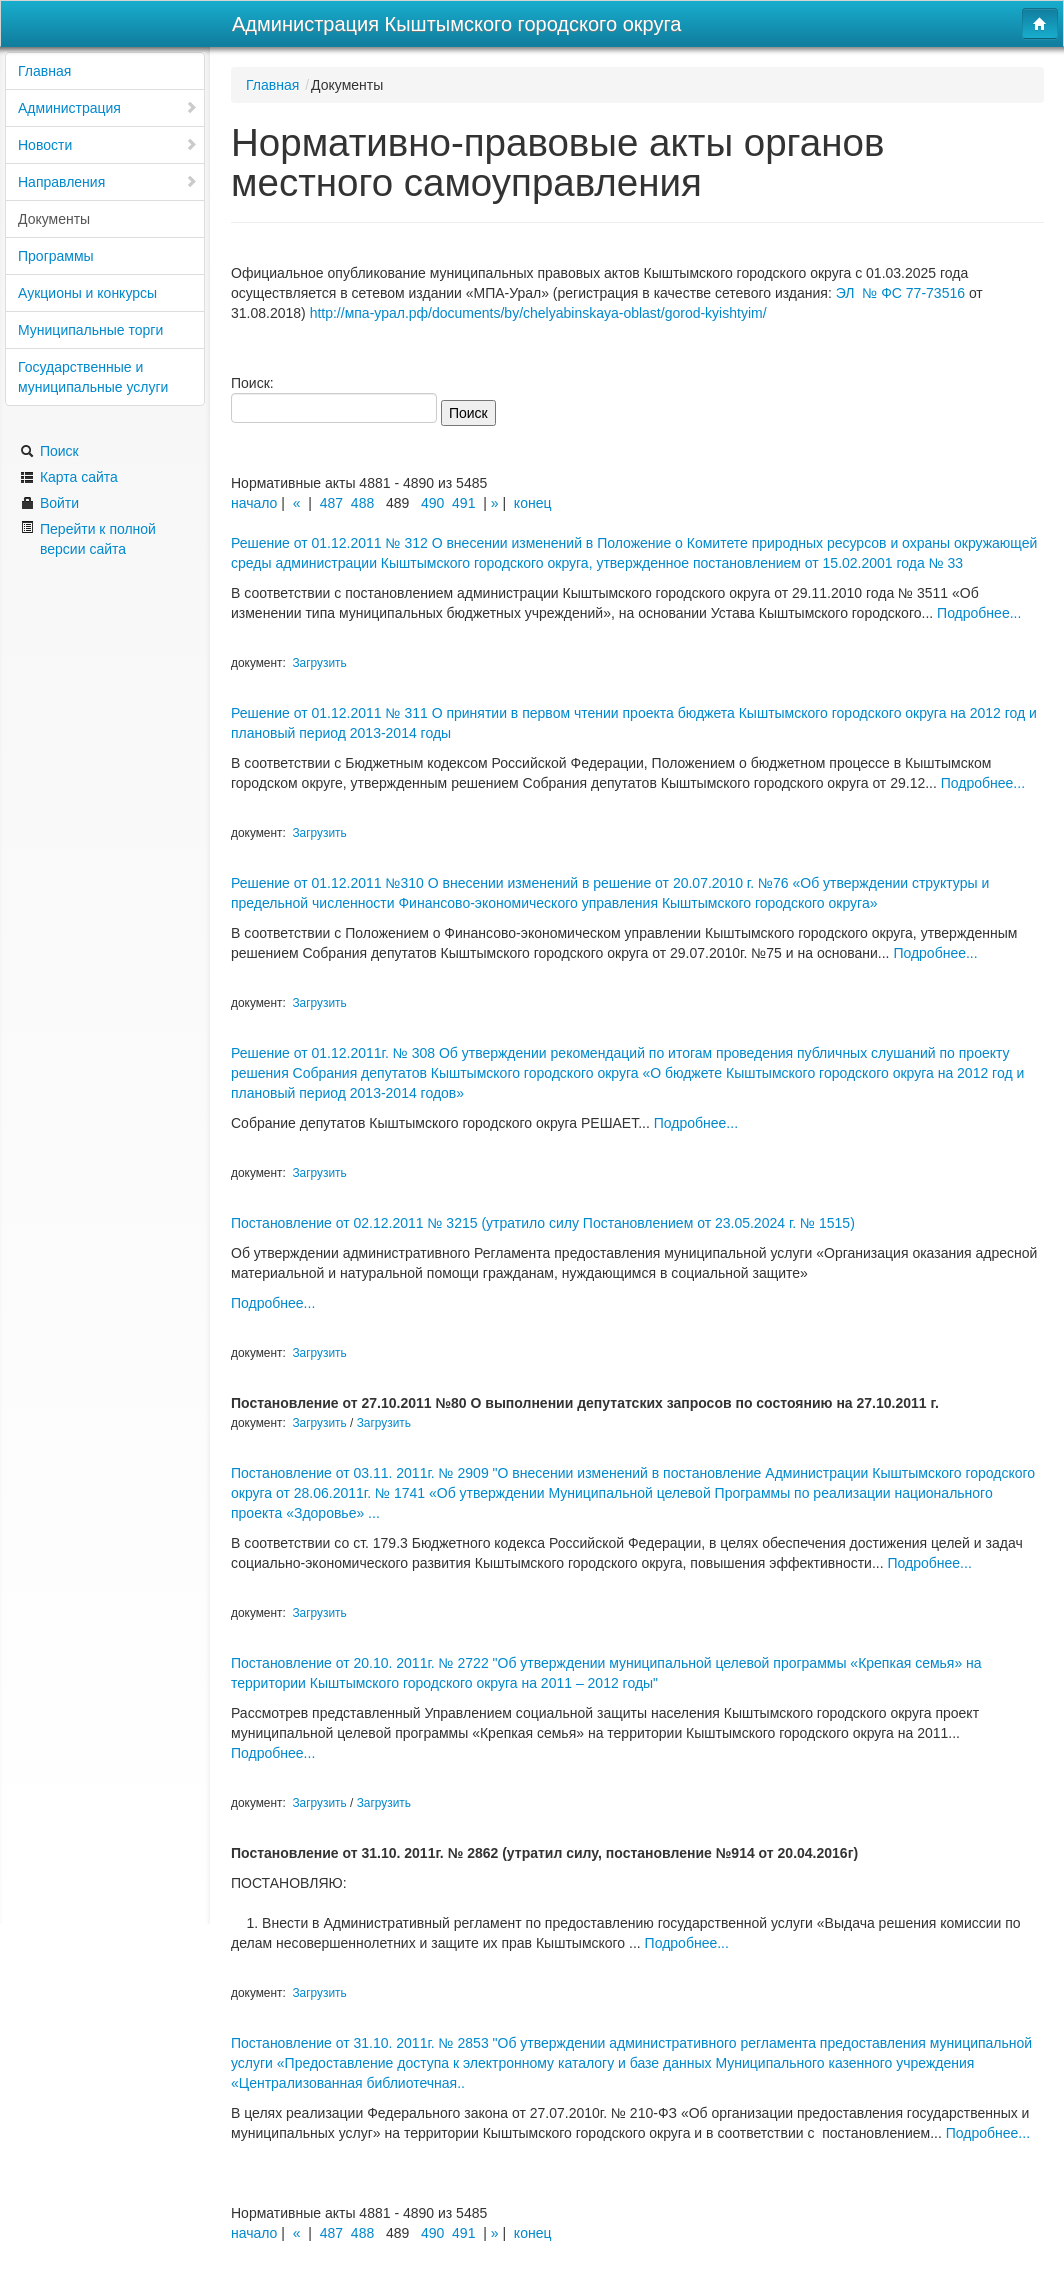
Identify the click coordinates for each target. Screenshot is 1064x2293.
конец (533, 503)
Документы (54, 219)
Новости (108, 145)
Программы (56, 256)
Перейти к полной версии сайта (88, 538)
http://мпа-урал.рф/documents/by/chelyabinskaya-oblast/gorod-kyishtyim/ (538, 313)
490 (432, 503)
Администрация (108, 108)
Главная (44, 71)
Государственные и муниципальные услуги (93, 377)
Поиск (49, 451)
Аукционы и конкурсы (87, 293)
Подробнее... (979, 613)
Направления (108, 182)
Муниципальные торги (90, 330)
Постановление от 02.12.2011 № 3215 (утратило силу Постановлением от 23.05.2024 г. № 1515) (543, 1223)
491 (463, 503)
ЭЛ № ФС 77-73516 (900, 293)
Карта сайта (69, 477)
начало (254, 503)
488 (362, 503)
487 (331, 503)
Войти (49, 503)
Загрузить (319, 663)
